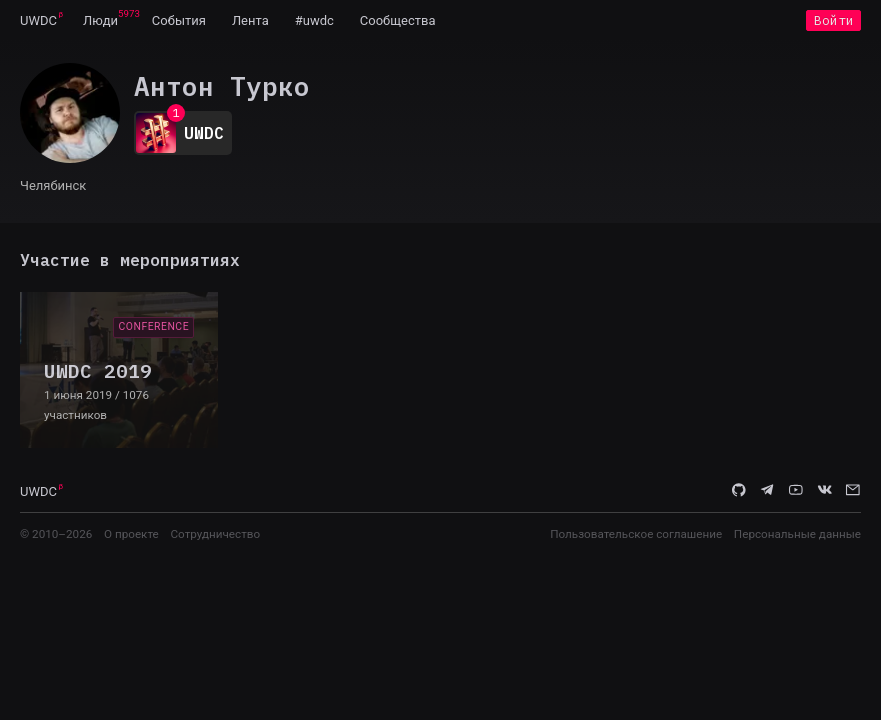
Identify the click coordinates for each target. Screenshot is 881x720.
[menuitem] (38, 20)
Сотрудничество (215, 534)
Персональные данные (797, 534)
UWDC (38, 20)
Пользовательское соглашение (636, 534)
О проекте (131, 534)
